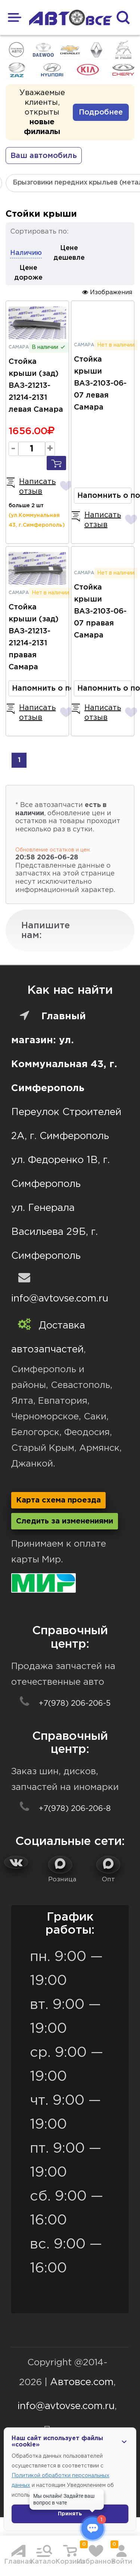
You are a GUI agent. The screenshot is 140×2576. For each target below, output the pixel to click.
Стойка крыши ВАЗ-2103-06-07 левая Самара (100, 383)
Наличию (26, 253)
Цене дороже (28, 273)
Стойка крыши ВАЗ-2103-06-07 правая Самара (100, 611)
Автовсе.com (81, 2382)
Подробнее (101, 112)
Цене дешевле (69, 253)
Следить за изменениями (64, 1521)
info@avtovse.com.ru (59, 1298)
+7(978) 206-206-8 (61, 1808)
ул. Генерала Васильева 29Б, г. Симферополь (54, 1232)
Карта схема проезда (58, 1500)
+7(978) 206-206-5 (61, 1703)
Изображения (107, 292)
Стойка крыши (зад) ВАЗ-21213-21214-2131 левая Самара (36, 385)
